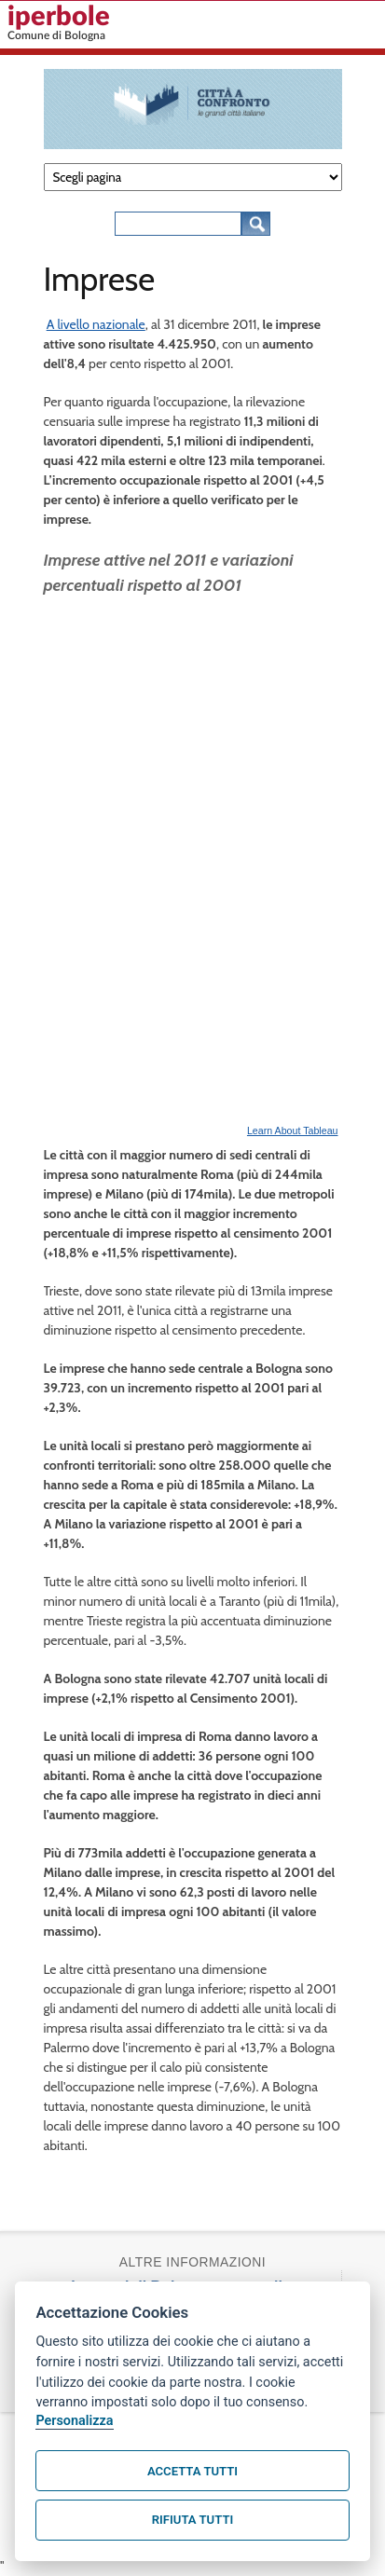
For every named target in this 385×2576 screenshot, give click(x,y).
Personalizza (74, 2421)
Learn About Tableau (292, 1130)
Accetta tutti (192, 2471)
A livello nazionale (96, 324)
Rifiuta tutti (192, 2520)
